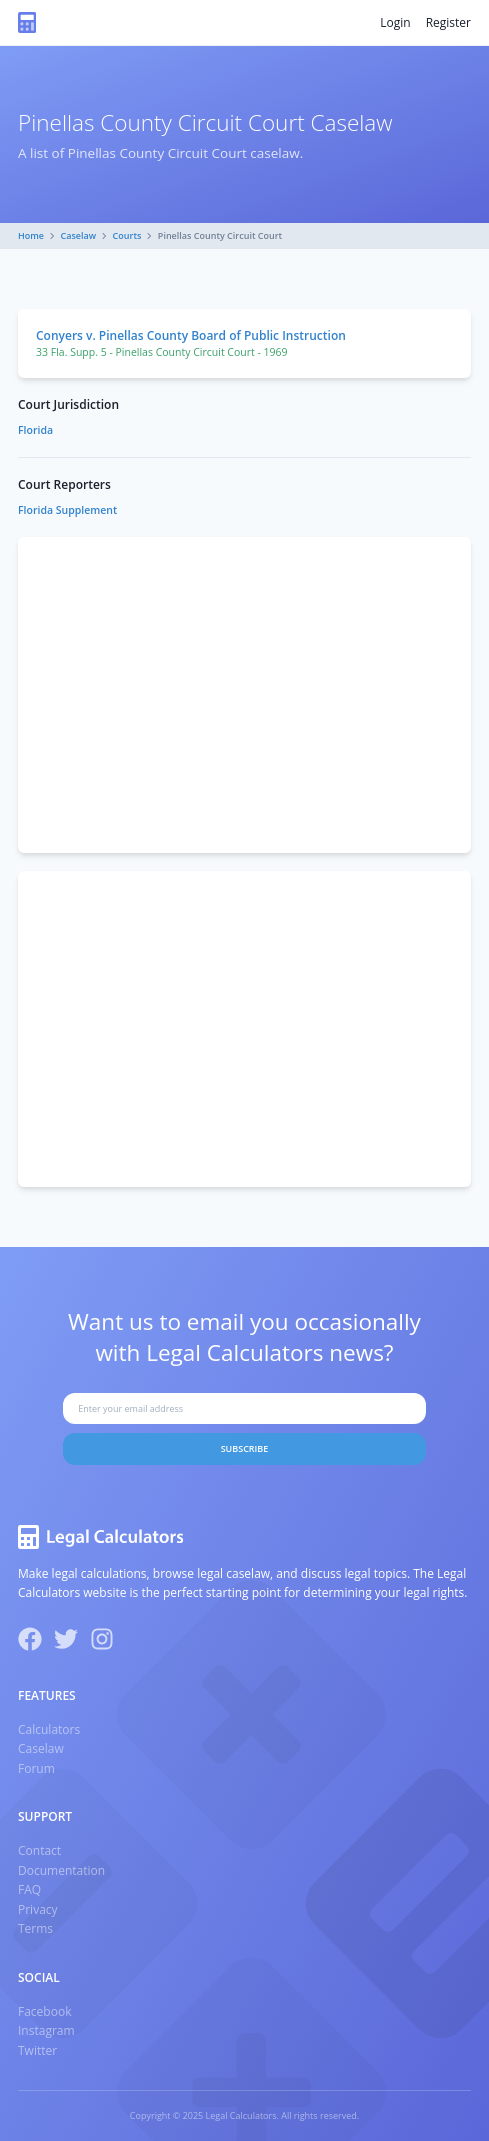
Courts (127, 235)
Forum (36, 1768)
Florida (35, 430)
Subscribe (245, 1448)
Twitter (37, 2050)
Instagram (46, 2030)
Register (448, 22)
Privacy (38, 1909)
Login (395, 22)
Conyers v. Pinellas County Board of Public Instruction (191, 335)
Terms (35, 1928)
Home (31, 235)
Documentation (61, 1870)
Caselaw (79, 235)
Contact (39, 1850)
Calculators (49, 1729)
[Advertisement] (244, 695)
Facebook (44, 2011)
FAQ (29, 1889)
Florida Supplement (67, 510)
